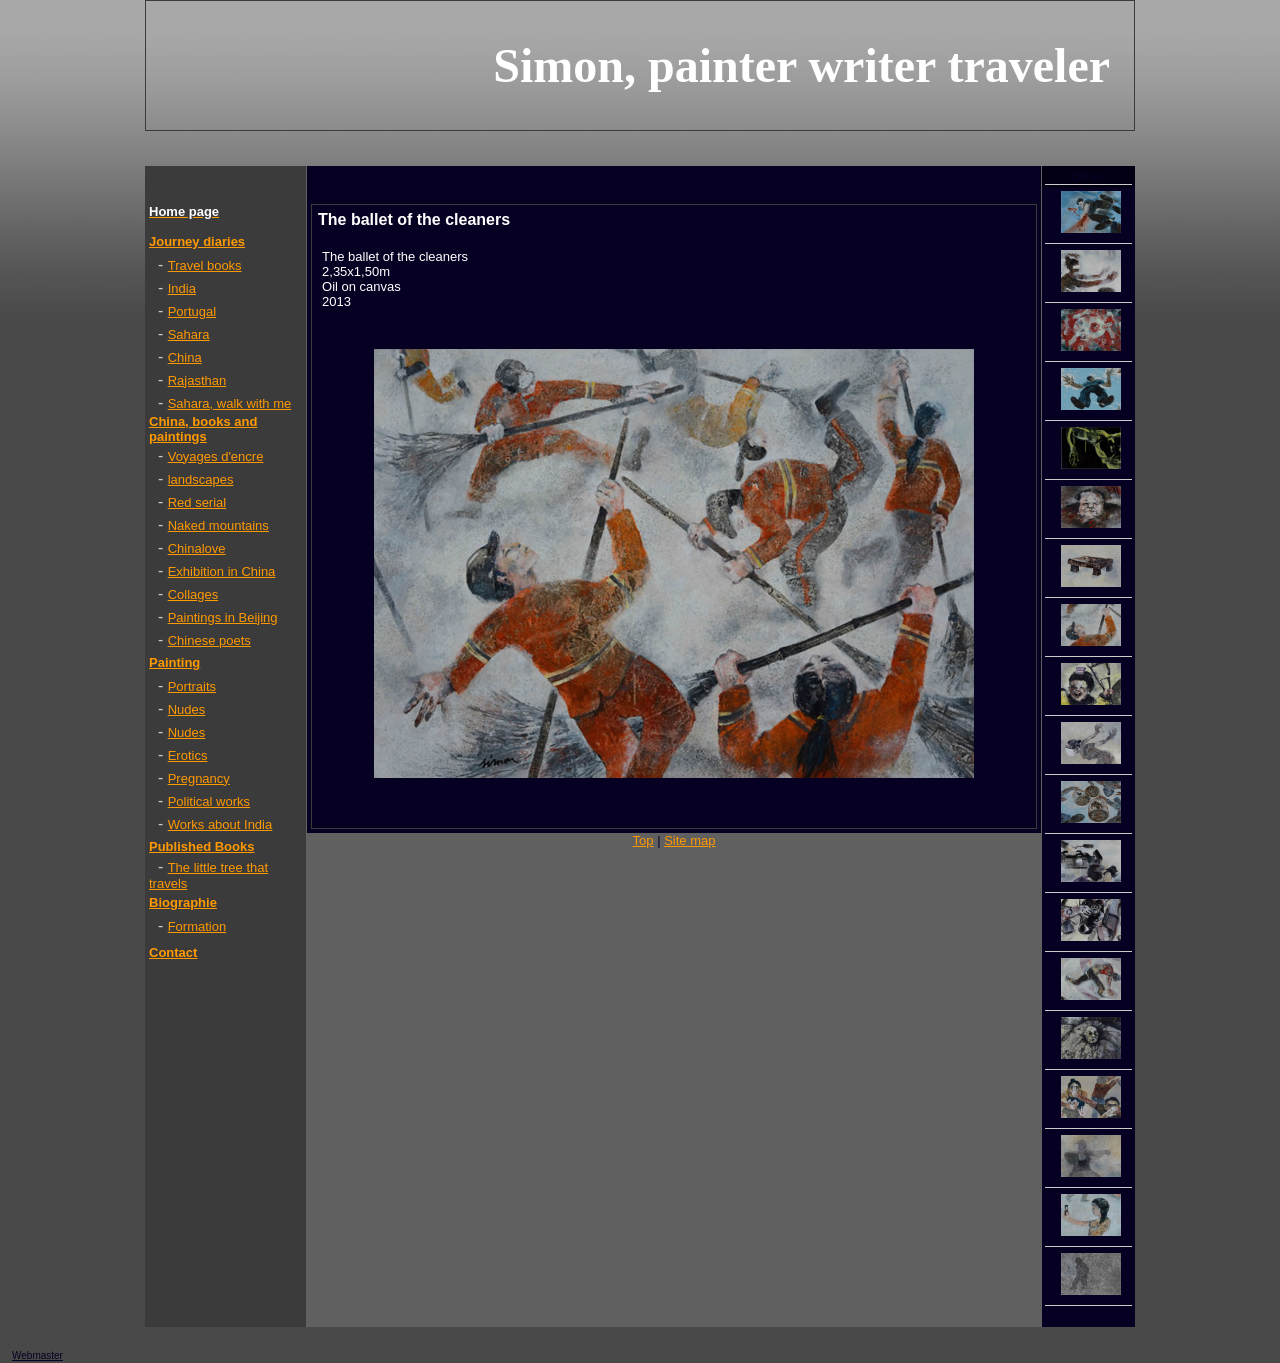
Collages (193, 594)
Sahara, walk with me (230, 403)
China (185, 357)
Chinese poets (209, 640)
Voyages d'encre (216, 456)
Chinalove (197, 548)
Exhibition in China (222, 571)
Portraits (192, 686)
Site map (689, 840)
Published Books (201, 846)
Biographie (183, 902)
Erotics (188, 755)
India (182, 288)
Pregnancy (199, 778)
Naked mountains (218, 525)
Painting (174, 662)
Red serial (197, 502)
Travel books (205, 265)
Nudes (187, 709)
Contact (173, 952)
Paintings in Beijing (223, 617)
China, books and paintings (203, 429)
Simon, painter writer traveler (801, 65)
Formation (197, 926)
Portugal (192, 311)
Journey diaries (197, 241)
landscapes (201, 479)
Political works (209, 801)
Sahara (189, 334)
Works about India (220, 824)
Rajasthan (197, 380)
